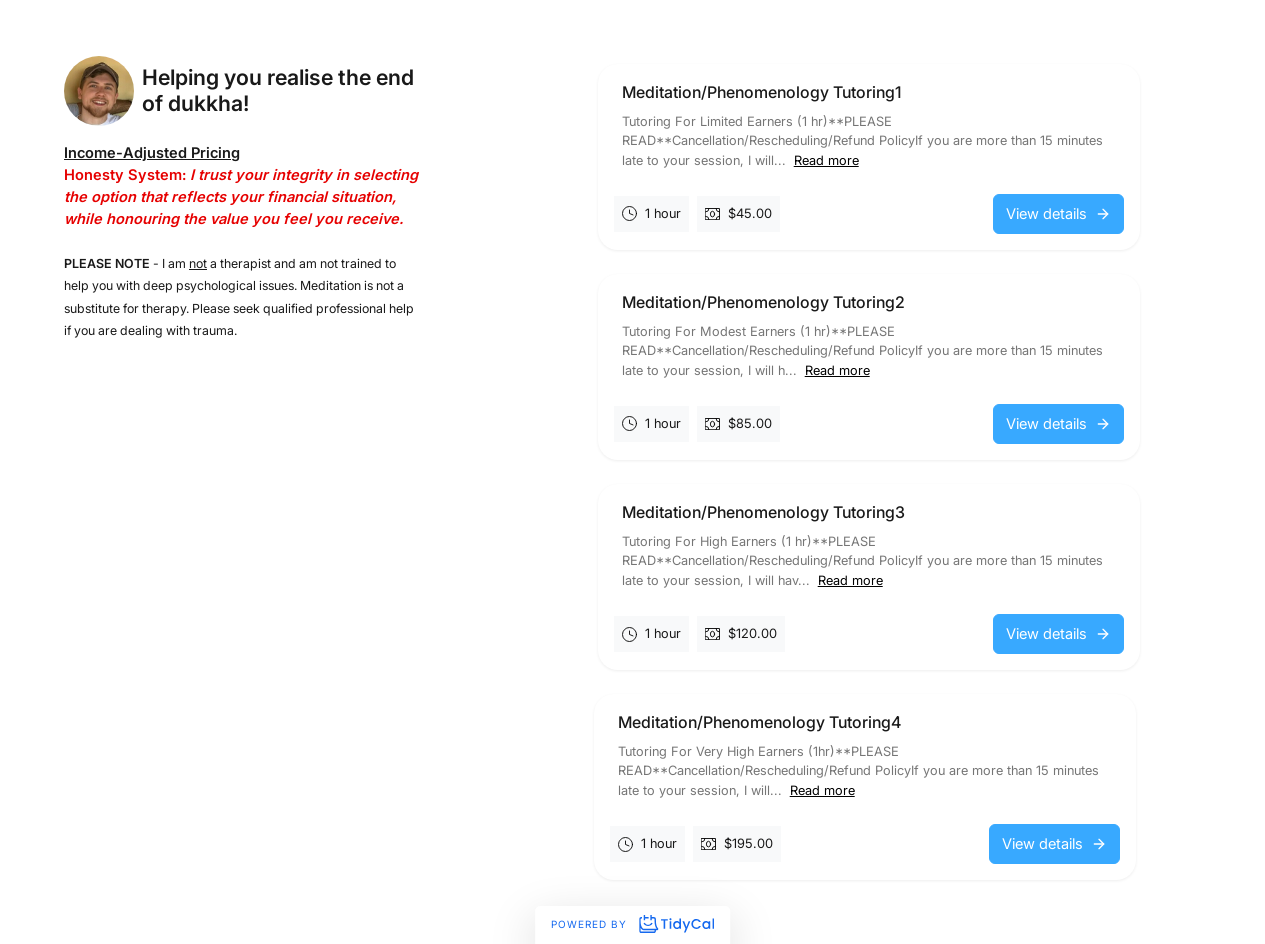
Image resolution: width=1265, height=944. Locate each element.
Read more (826, 160)
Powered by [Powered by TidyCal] (632, 924)
